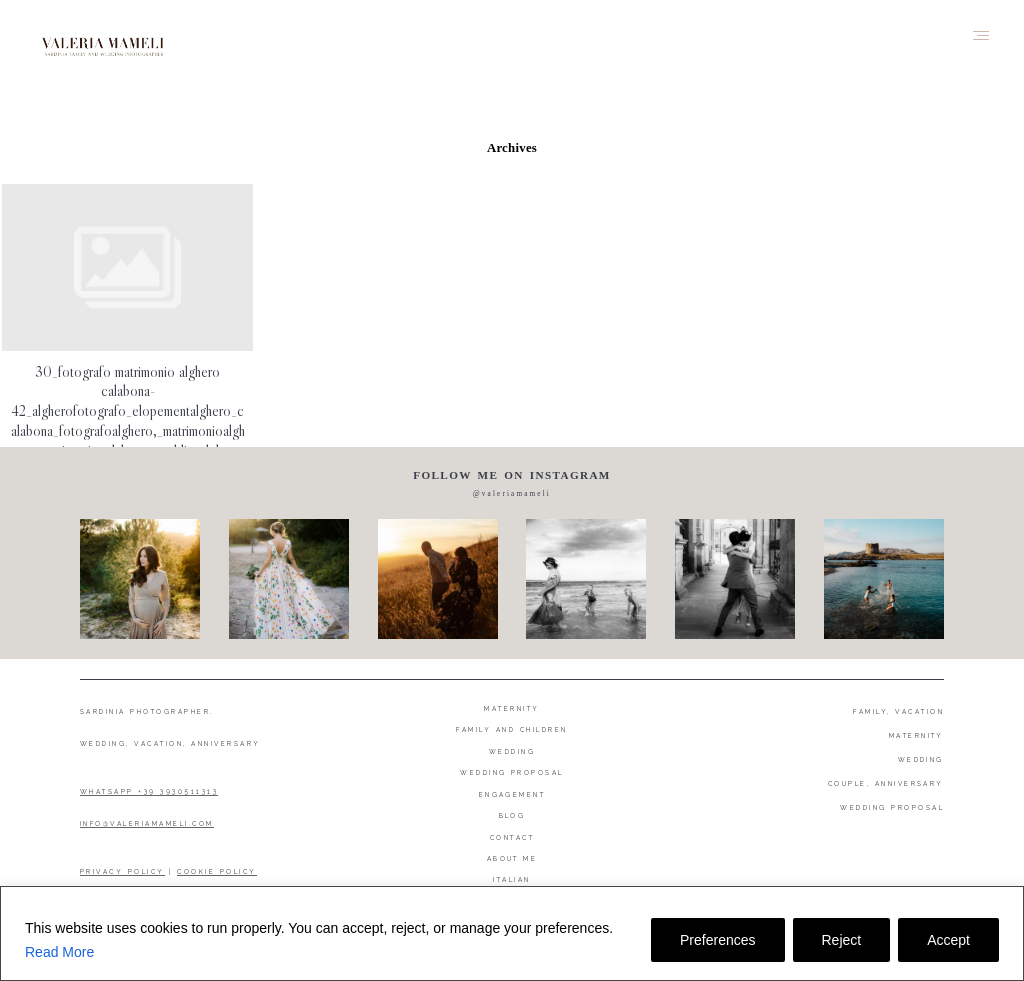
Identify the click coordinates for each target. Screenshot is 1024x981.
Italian (511, 879)
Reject (842, 940)
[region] (512, 933)
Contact (512, 837)
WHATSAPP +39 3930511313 (149, 791)
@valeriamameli (512, 494)
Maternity (511, 708)
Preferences (717, 940)
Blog (512, 815)
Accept (948, 940)
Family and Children (511, 729)
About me (512, 858)
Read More (59, 952)
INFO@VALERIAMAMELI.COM (147, 823)
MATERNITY (916, 735)
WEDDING (921, 759)
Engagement (512, 794)
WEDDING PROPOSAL (892, 807)
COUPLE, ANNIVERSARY (886, 783)
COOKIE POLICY (216, 871)
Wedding (512, 751)
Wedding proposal (512, 772)
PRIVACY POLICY (122, 871)
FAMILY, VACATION (898, 711)
